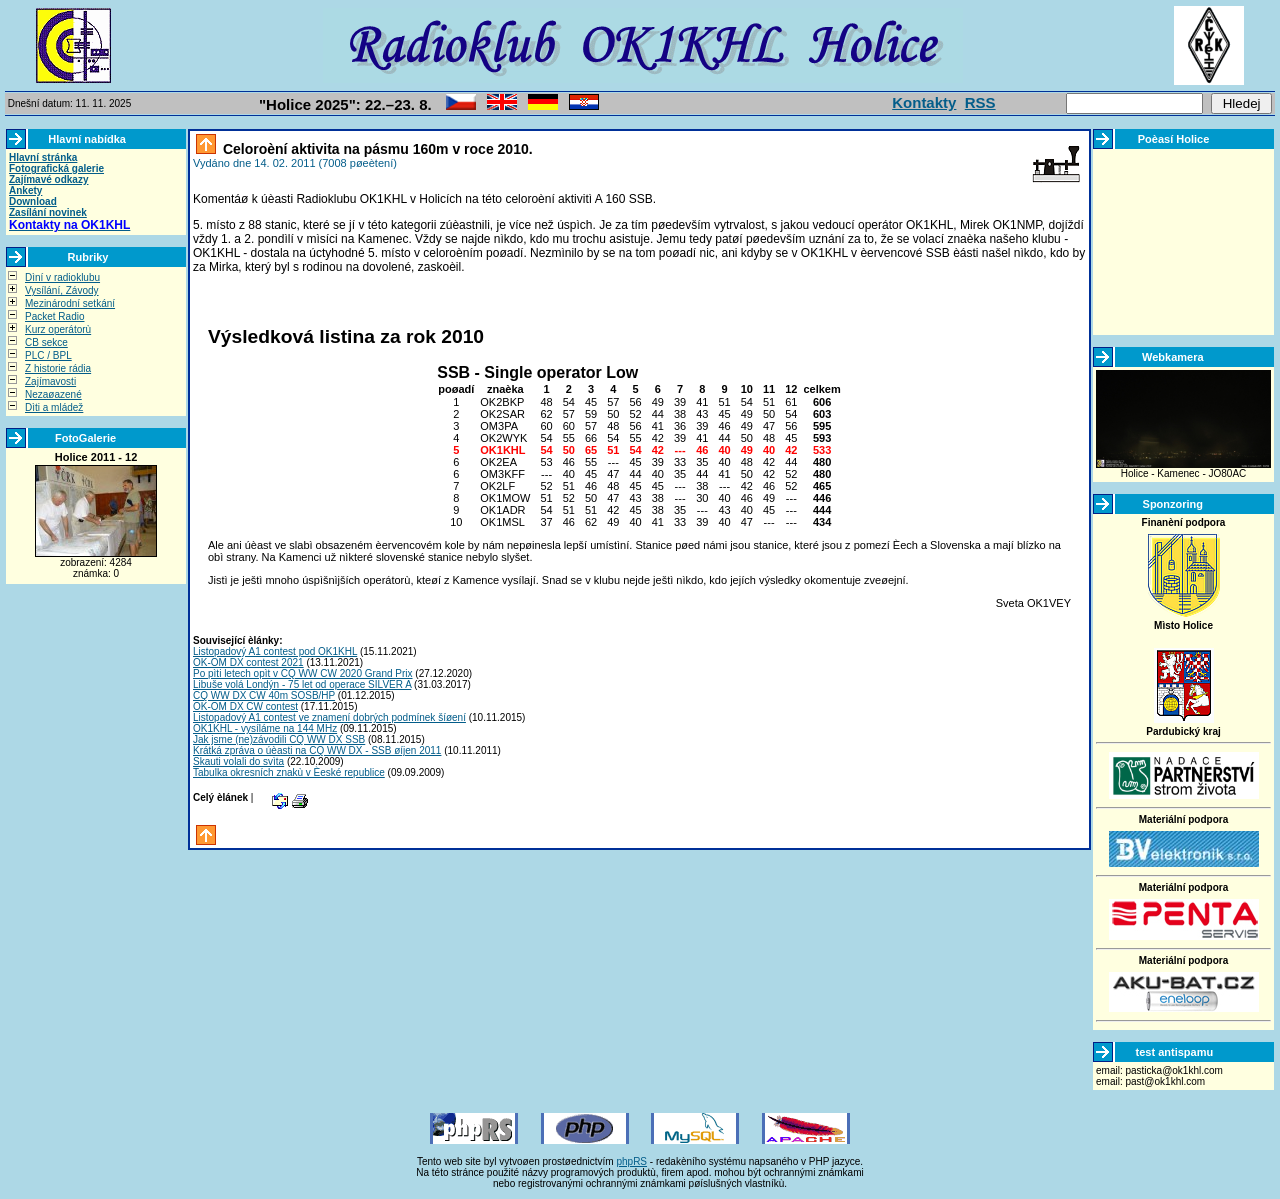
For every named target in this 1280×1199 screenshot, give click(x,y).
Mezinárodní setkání (70, 303)
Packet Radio (54, 316)
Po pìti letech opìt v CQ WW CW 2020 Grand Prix (303, 673)
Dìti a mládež (54, 407)
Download (33, 201)
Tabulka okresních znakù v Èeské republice (289, 772)
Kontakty (924, 102)
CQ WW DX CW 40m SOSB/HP (264, 695)
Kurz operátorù (58, 329)
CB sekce (46, 342)
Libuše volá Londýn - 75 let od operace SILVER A (302, 684)
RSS (980, 102)
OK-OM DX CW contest (245, 706)
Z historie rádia (58, 368)
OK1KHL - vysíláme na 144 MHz (265, 728)
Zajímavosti (50, 381)
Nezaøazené (53, 394)
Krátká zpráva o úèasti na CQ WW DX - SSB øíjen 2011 (317, 750)
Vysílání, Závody (62, 290)
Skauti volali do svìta (238, 761)
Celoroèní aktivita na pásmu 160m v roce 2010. (376, 149)
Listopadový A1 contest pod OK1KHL (275, 651)
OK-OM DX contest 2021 (248, 662)
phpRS (631, 1161)
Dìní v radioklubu (62, 277)
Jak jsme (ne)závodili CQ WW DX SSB (279, 739)
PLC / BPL (48, 355)
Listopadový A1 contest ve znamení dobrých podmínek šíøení (329, 717)
